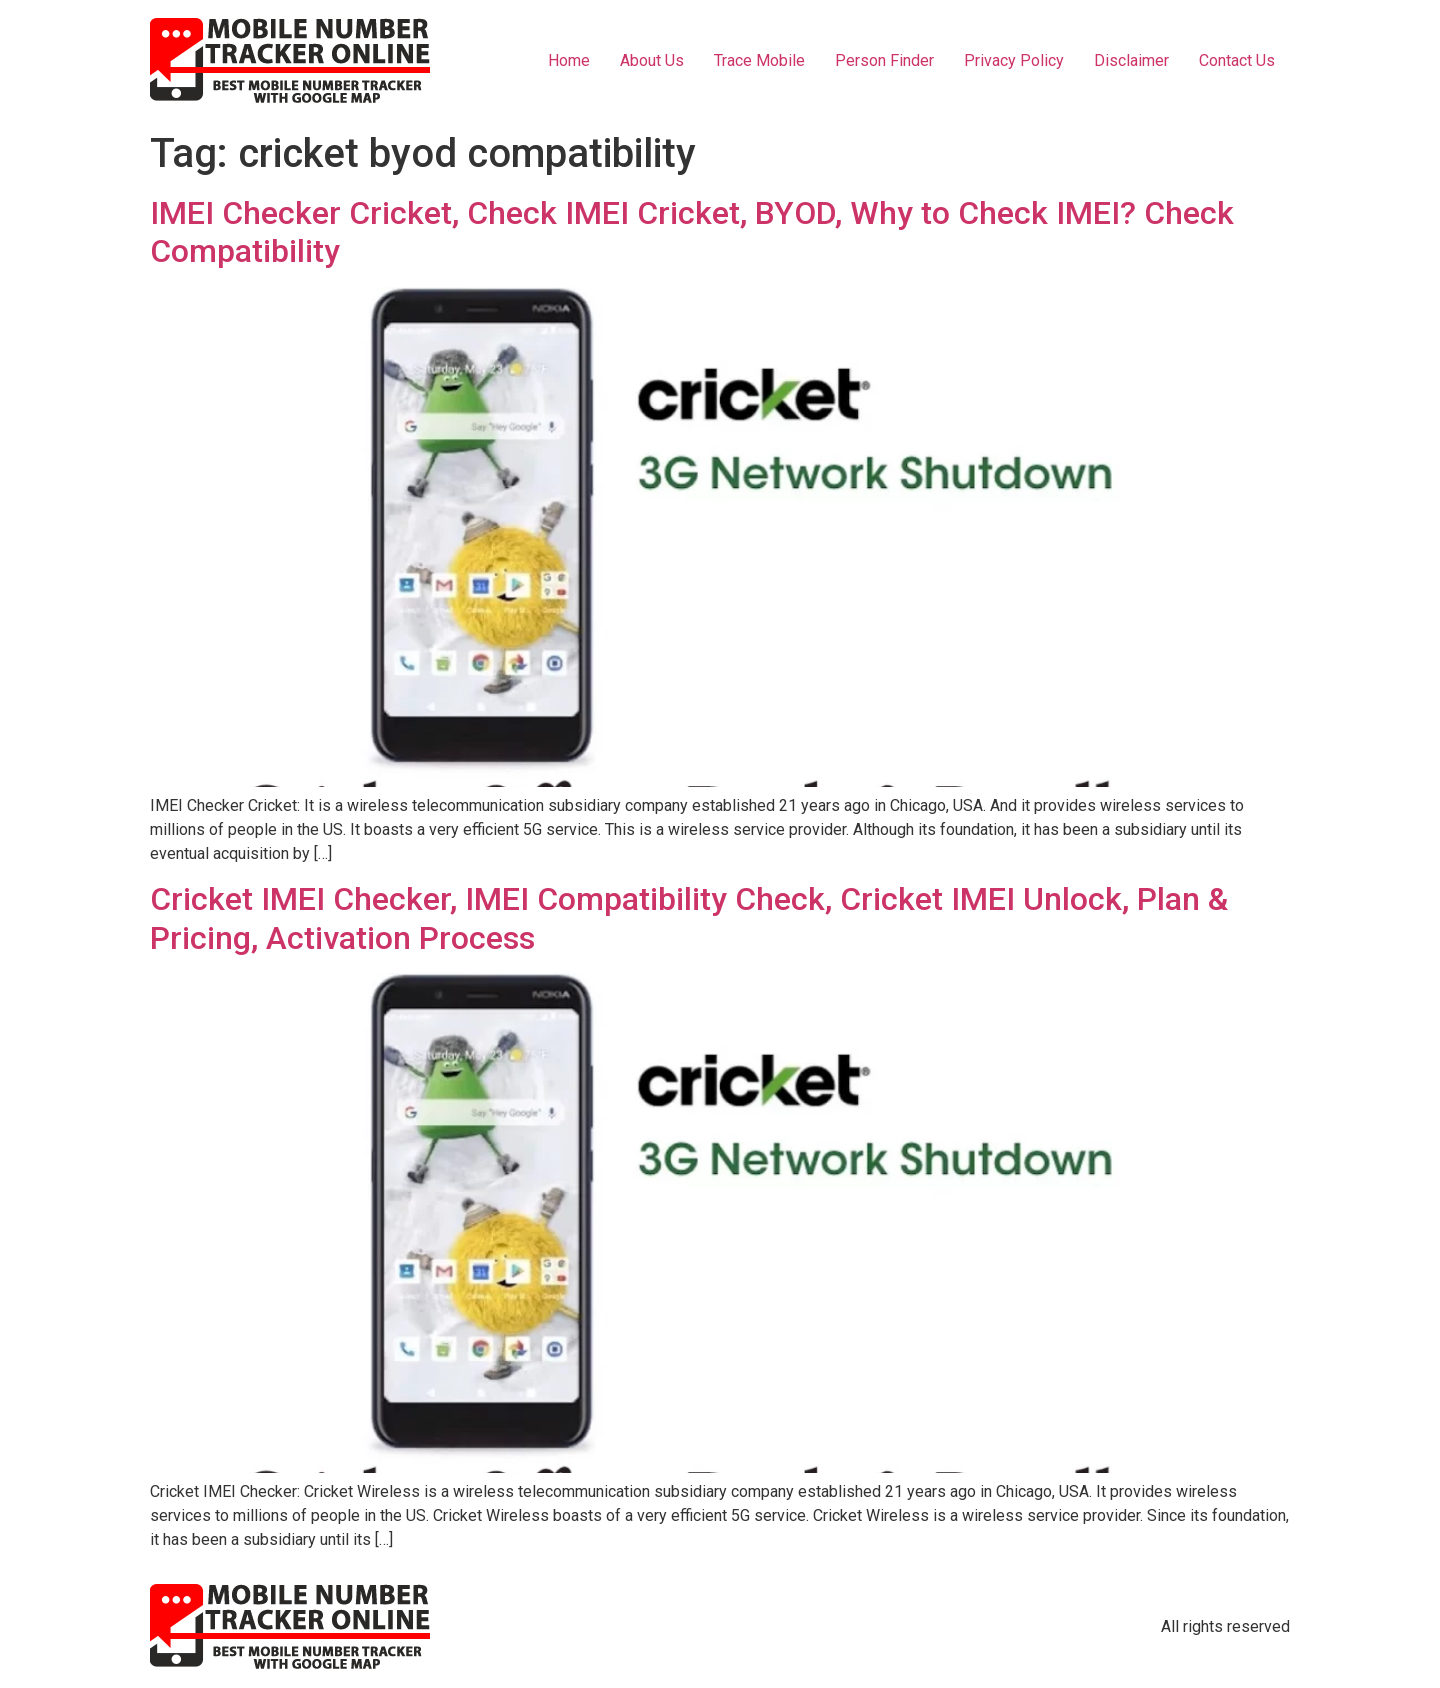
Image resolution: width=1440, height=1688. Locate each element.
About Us (652, 60)
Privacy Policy (1014, 60)
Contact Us (1237, 60)
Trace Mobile (759, 60)
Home (569, 60)
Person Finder (884, 60)
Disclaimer (1131, 60)
